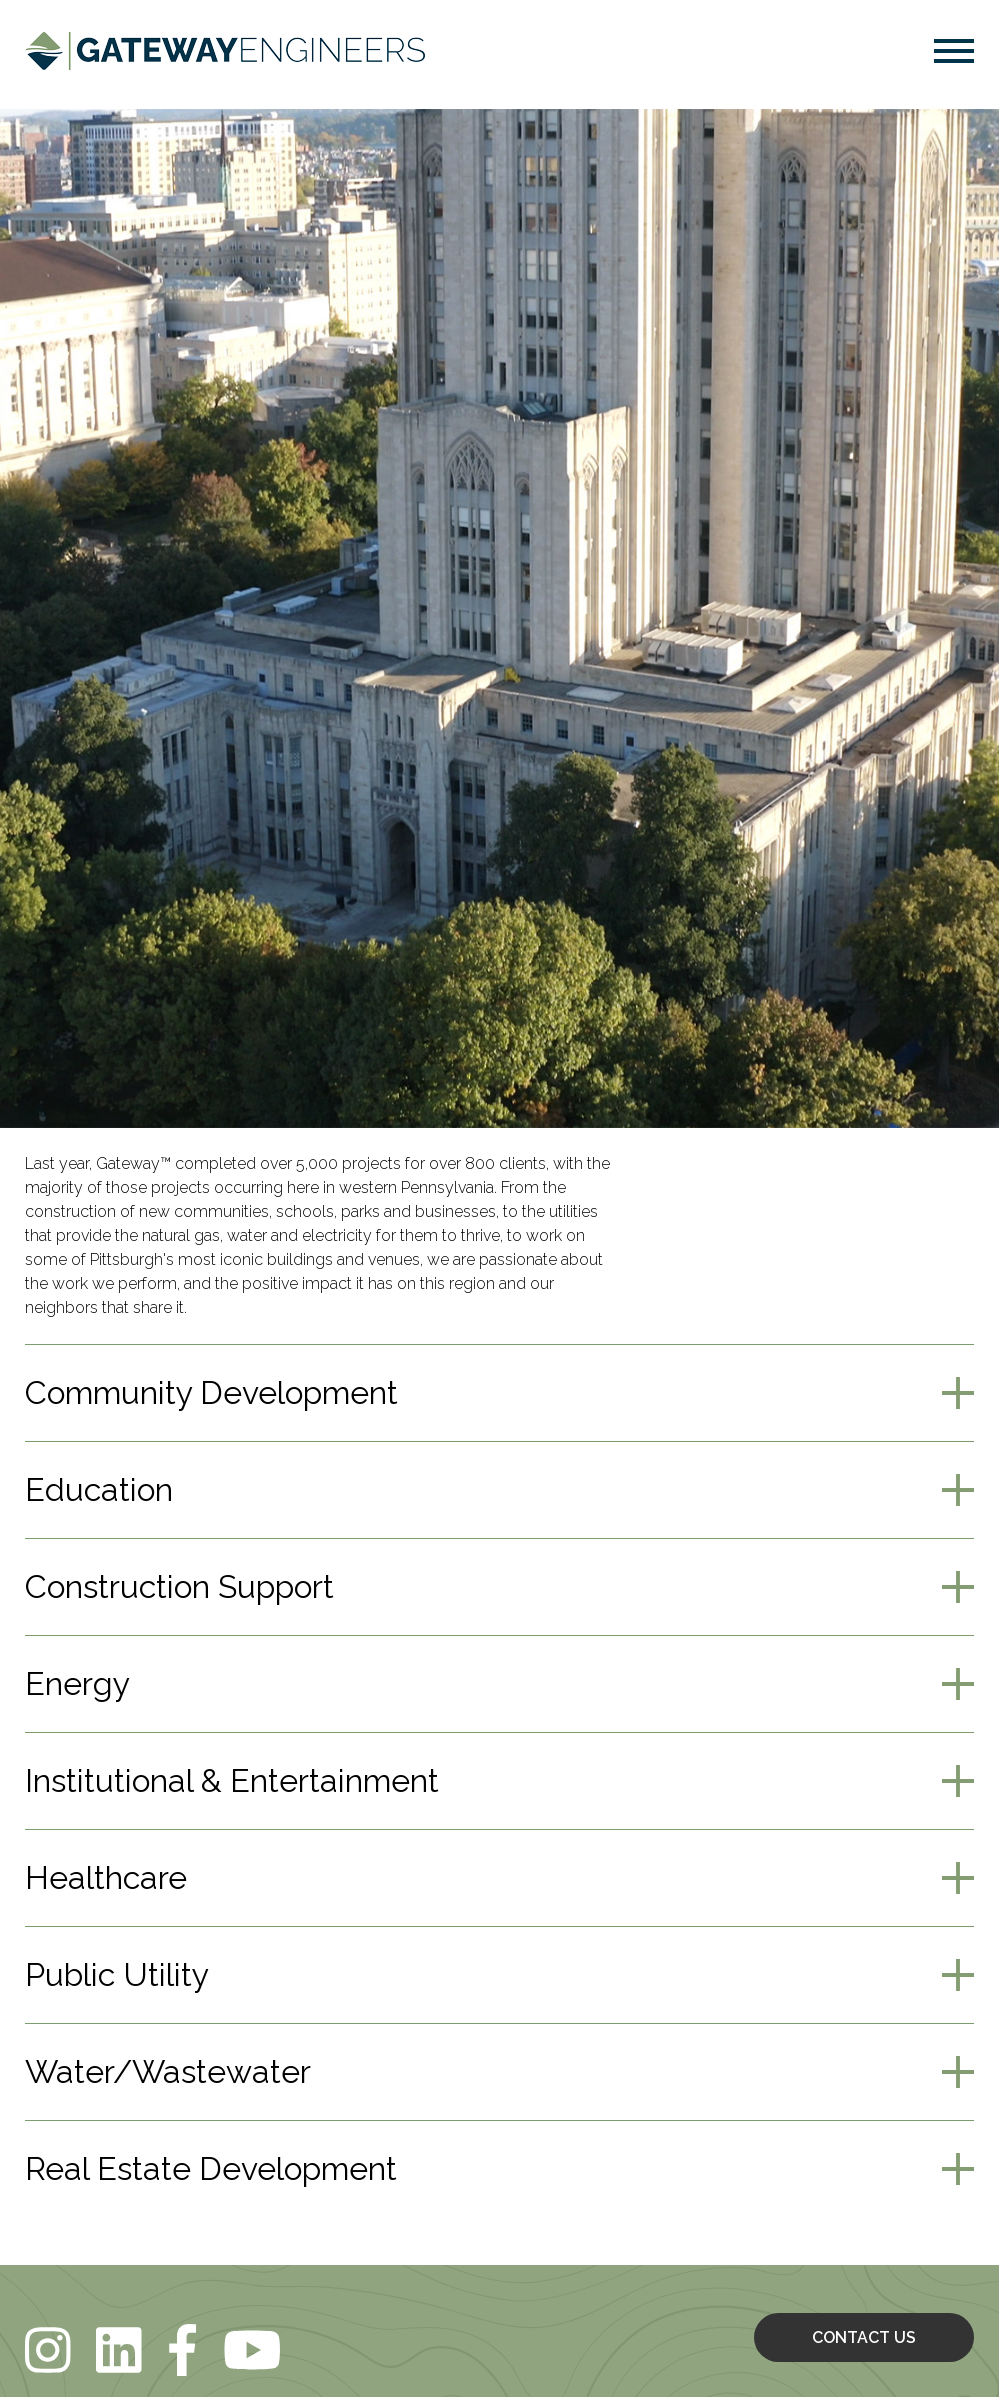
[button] (954, 54)
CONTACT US (864, 2337)
